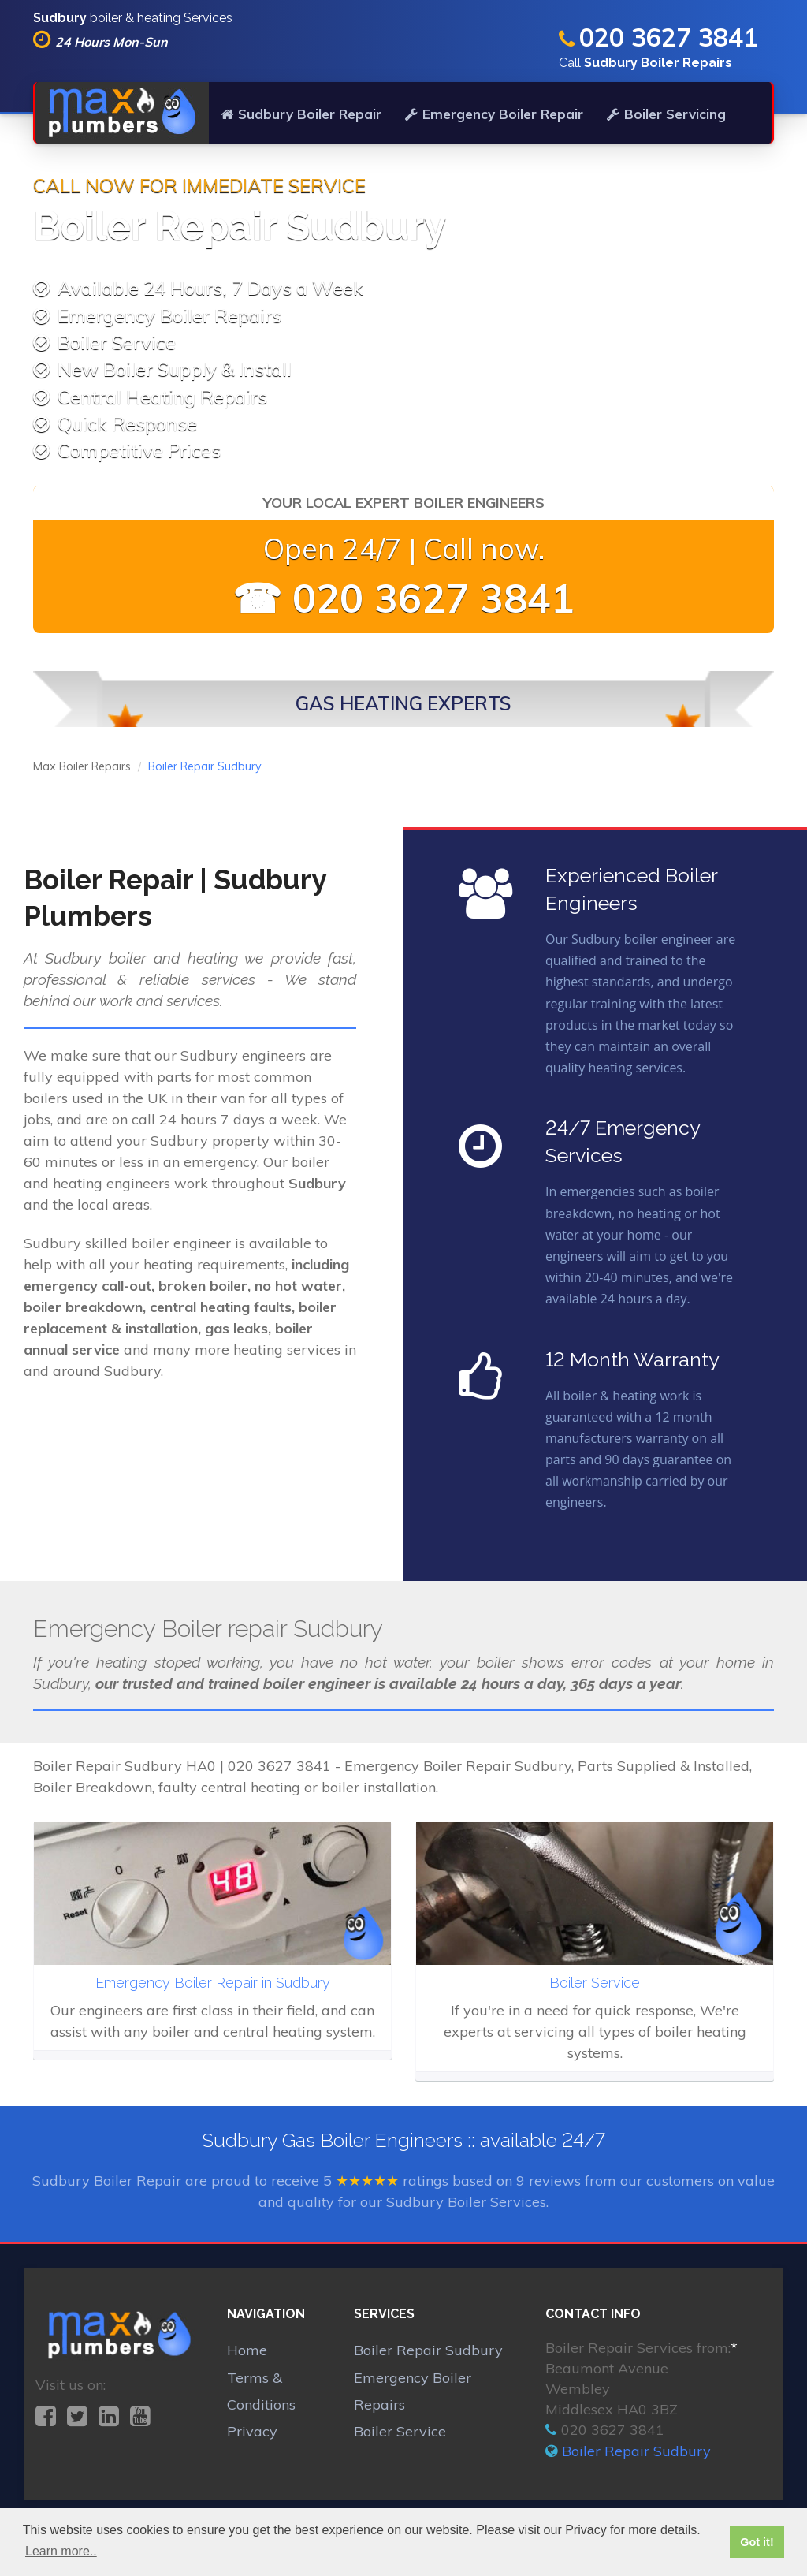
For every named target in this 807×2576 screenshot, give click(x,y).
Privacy (252, 2431)
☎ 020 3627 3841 (403, 598)
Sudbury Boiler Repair (301, 114)
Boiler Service (400, 2431)
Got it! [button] (756, 2542)
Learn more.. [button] (61, 2551)
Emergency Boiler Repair (494, 114)
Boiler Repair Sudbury (428, 2350)
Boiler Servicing (666, 114)
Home (247, 2350)
